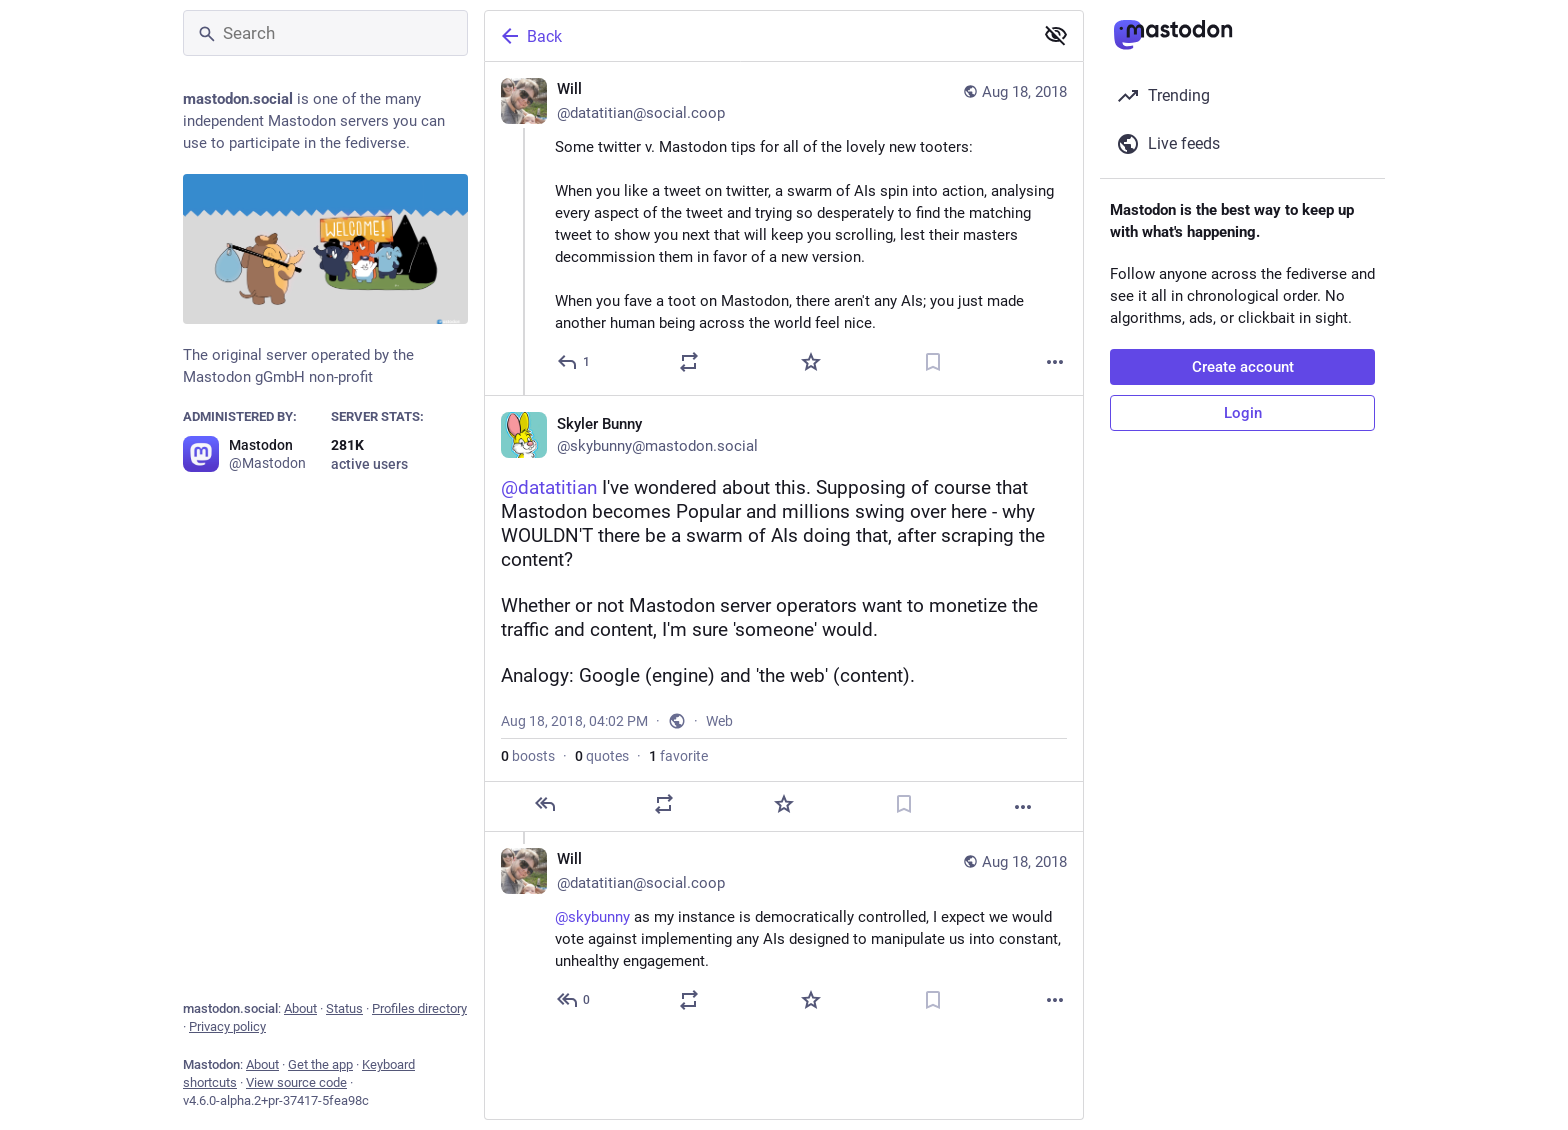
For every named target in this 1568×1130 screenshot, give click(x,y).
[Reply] (574, 362)
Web (719, 721)
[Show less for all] (1056, 35)
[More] (1055, 362)
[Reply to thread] (574, 1000)
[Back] (757, 36)
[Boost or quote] (689, 362)
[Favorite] (811, 362)
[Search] (325, 33)
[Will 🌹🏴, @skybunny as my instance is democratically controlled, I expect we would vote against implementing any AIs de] (784, 932)
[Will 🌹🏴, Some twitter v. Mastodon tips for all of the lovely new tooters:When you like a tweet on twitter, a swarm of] (784, 228)
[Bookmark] (933, 362)
